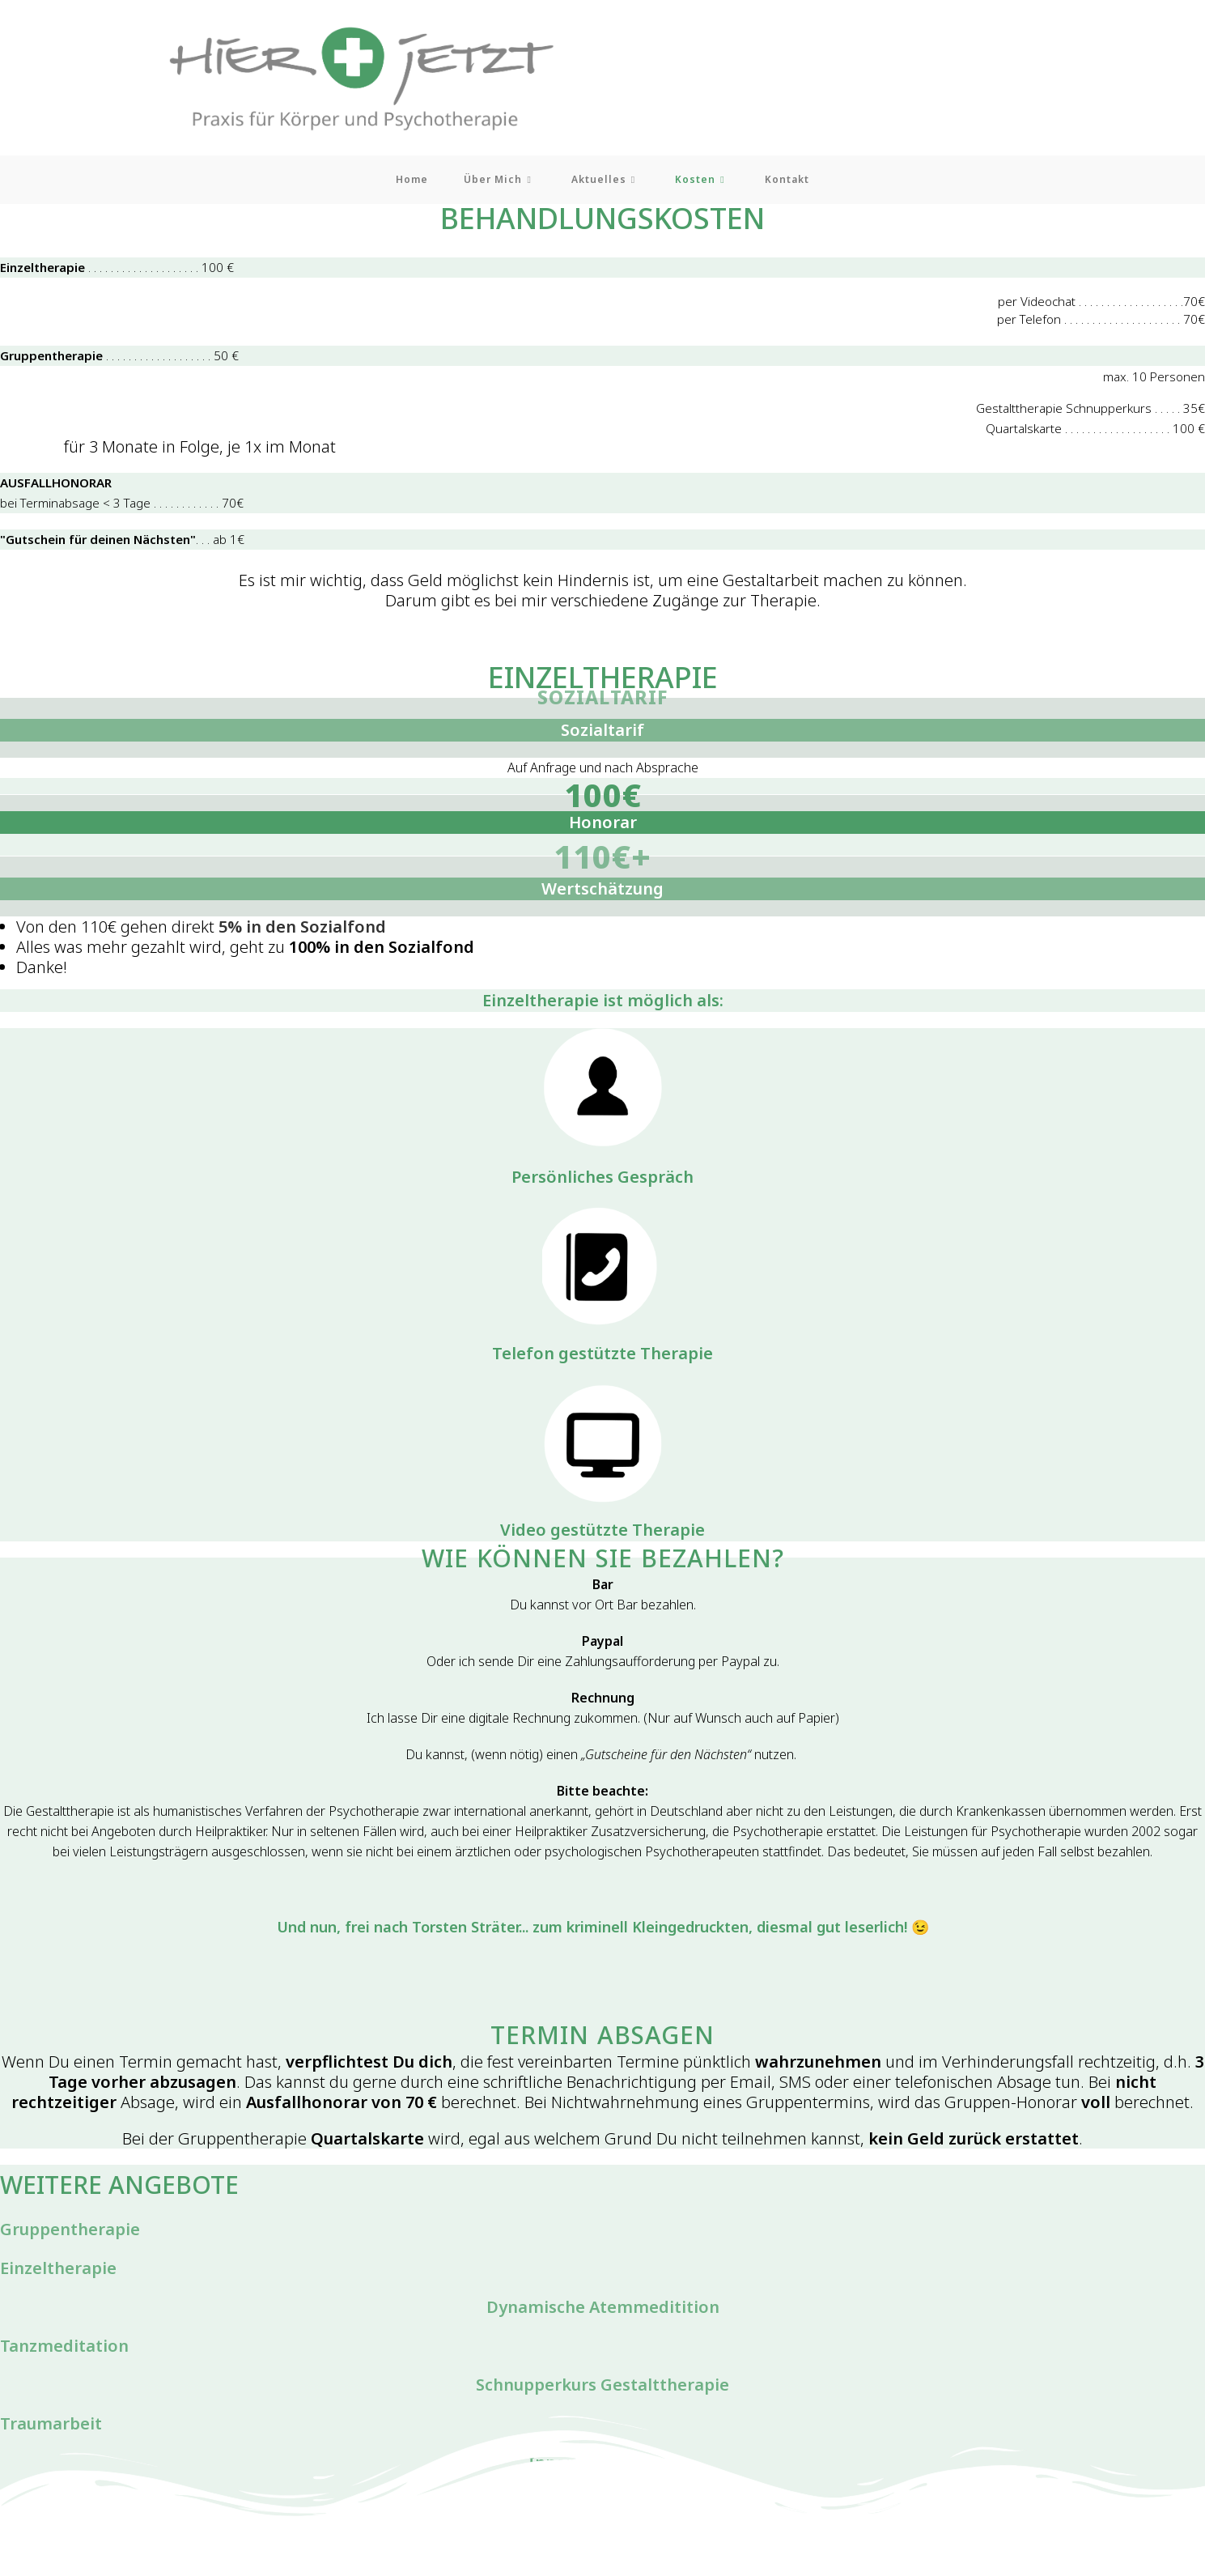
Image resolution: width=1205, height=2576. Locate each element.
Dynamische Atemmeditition (602, 2311)
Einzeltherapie (58, 2272)
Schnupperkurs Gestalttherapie (602, 2389)
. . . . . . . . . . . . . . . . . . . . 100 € (120, 271)
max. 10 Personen (1153, 380)
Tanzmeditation (64, 2350)
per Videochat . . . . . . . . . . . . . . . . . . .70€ (1100, 305)
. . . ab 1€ (129, 543)
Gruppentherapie (70, 2233)
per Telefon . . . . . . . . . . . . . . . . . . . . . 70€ (1100, 323)
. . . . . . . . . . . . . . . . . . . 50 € (123, 359)
